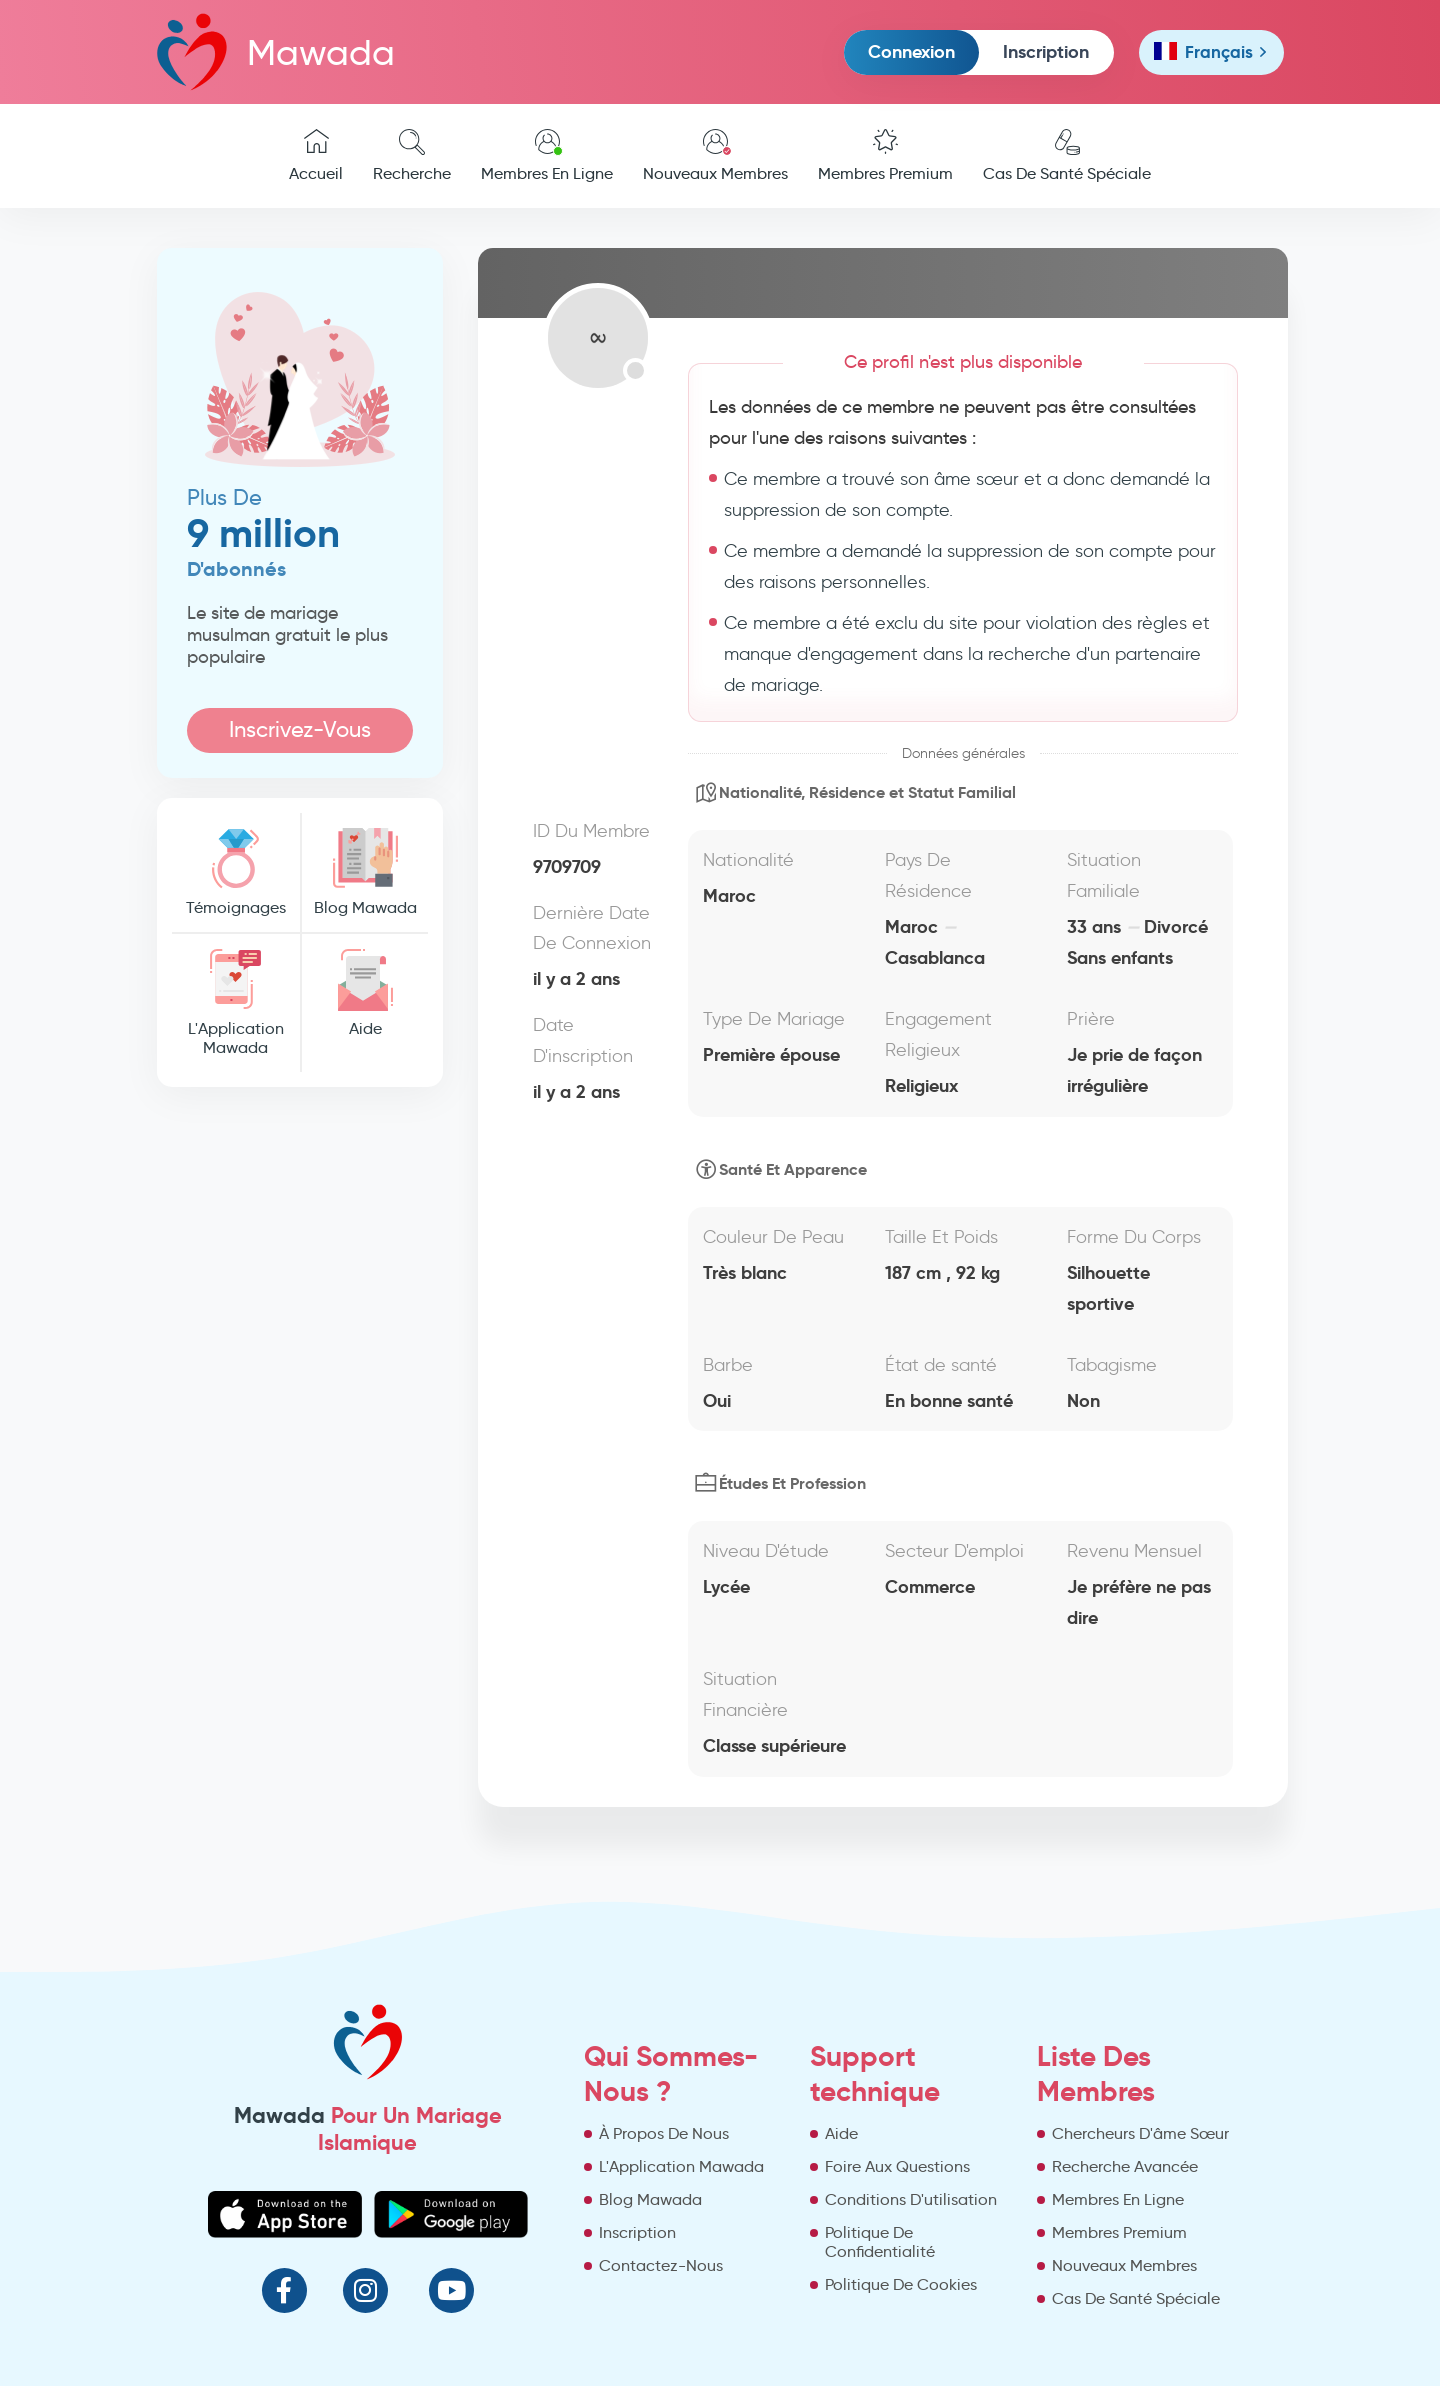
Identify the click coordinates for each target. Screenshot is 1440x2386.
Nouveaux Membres (715, 156)
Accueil (316, 156)
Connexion (911, 51)
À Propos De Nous (664, 2133)
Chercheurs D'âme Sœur (1140, 2133)
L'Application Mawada (236, 1003)
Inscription (1046, 51)
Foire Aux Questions (897, 2166)
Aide (365, 993)
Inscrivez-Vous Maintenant (300, 734)
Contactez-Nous (661, 2265)
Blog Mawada (365, 872)
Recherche (412, 156)
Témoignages (236, 872)
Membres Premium (885, 156)
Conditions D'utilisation (911, 2199)
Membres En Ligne (547, 156)
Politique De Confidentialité (880, 2242)
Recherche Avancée (1125, 2166)
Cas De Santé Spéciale (1067, 156)
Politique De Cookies (901, 2284)
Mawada (276, 51)
